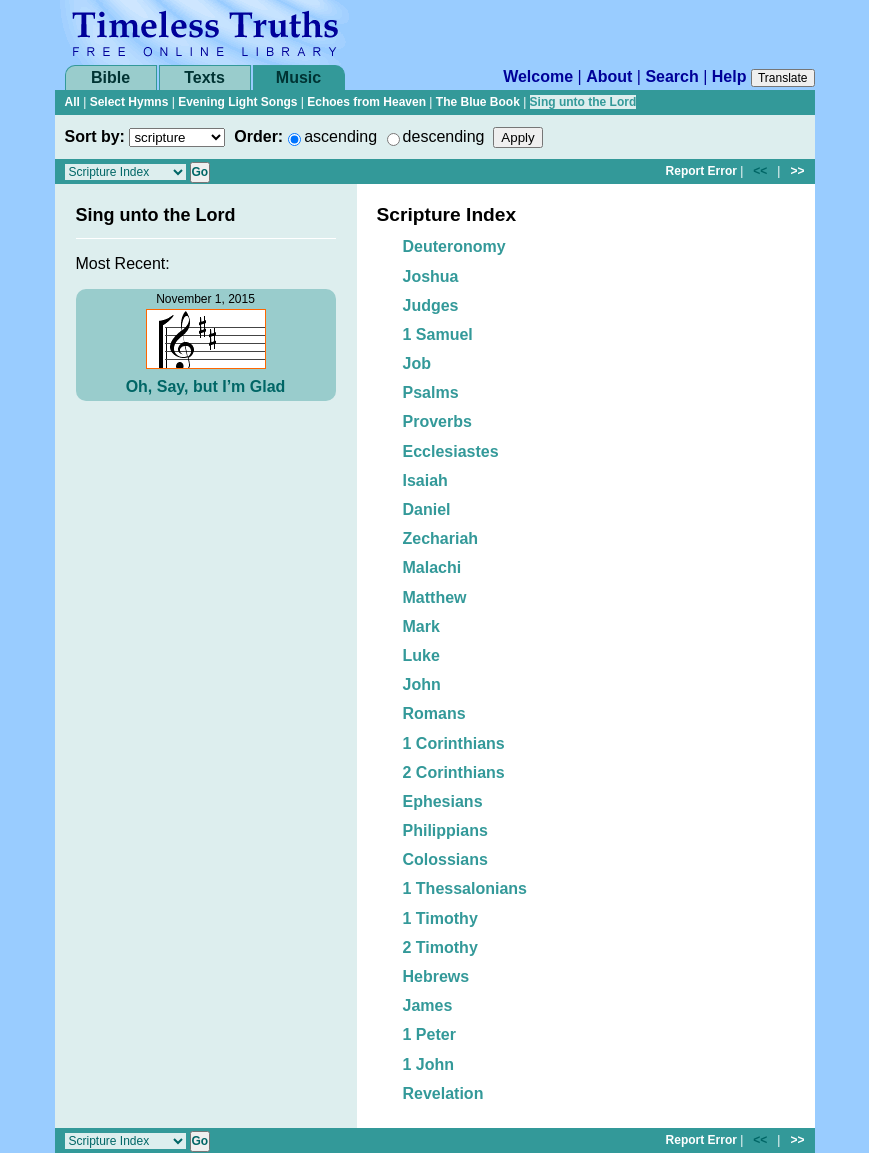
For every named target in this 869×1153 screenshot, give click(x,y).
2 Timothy (440, 947)
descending (444, 136)
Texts (204, 77)
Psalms (431, 392)
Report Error (701, 171)
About (609, 76)
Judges (431, 305)
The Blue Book (478, 102)
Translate (783, 78)
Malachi (432, 567)
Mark (421, 626)
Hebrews (436, 976)
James (428, 1005)
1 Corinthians (454, 743)
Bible (110, 77)
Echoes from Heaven (366, 102)
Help (729, 76)
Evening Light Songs (237, 102)
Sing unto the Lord (583, 102)
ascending (340, 136)
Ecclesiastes (451, 451)
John (422, 684)
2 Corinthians (454, 772)
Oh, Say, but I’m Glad (206, 386)
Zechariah (441, 538)
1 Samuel (438, 334)
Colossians (445, 859)
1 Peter (429, 1034)
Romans (434, 713)
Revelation (443, 1093)
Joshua (431, 276)
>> (797, 171)
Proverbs (437, 421)
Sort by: (95, 136)
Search (671, 76)
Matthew (435, 597)
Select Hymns (129, 102)
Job (417, 363)
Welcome (538, 76)
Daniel (427, 509)
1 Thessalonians (465, 888)
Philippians (445, 830)
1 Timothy (440, 918)
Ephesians (443, 801)
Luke (421, 655)
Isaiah (425, 480)
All (72, 102)
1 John (429, 1064)
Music (298, 77)
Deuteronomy (454, 246)
